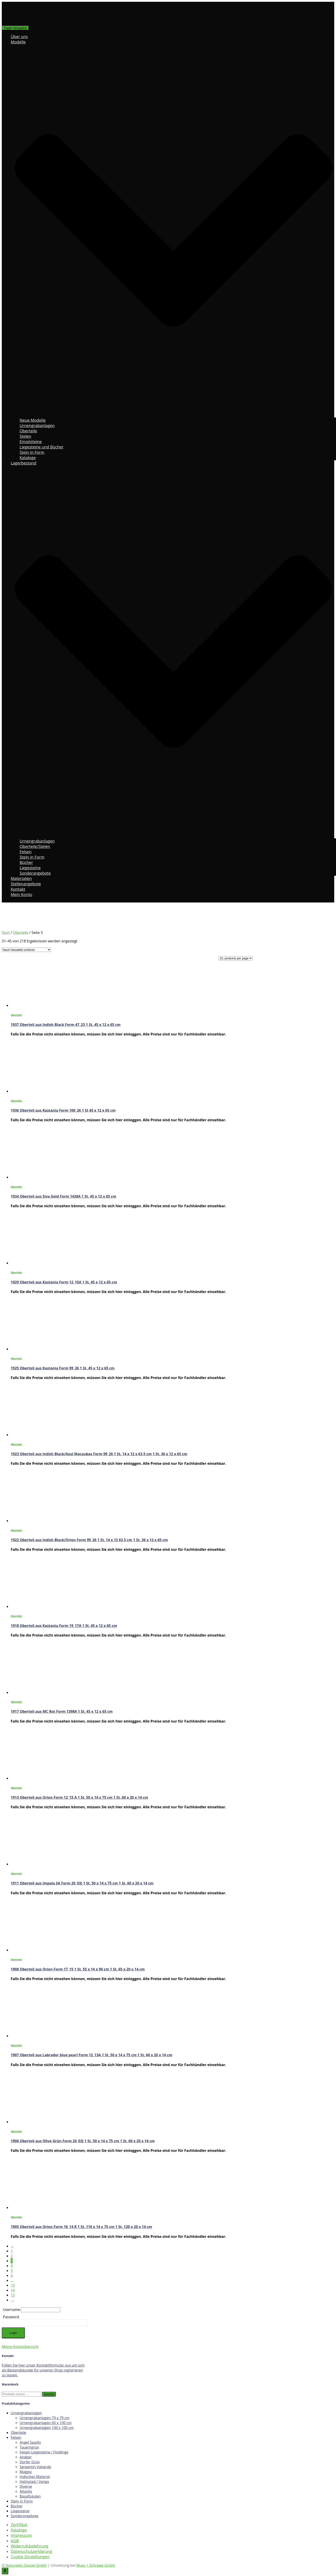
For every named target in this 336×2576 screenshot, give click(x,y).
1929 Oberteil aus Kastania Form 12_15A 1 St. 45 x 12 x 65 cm (64, 1282)
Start (6, 932)
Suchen (49, 2394)
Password (11, 2316)
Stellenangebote (26, 883)
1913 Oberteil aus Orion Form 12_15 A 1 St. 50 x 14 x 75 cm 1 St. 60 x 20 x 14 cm (79, 1797)
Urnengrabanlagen (37, 425)
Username (12, 2309)
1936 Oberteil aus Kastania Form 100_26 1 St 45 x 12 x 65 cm (63, 1110)
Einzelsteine (31, 441)
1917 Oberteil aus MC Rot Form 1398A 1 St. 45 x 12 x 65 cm (62, 1711)
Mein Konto (21, 894)
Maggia (26, 2471)
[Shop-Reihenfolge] (26, 950)
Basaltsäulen (30, 2496)
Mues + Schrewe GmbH (95, 2565)
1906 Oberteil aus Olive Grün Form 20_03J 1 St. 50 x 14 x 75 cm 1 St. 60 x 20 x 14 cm (83, 2140)
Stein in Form (32, 452)
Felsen (26, 851)
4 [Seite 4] (12, 2265)
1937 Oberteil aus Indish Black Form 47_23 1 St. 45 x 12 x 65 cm (66, 1024)
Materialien (21, 878)
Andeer (26, 2457)
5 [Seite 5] (12, 2270)
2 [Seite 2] (12, 2255)
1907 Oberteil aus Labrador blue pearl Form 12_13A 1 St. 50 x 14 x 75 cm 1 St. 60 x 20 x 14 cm (91, 2054)
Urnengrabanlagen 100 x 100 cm (47, 2427)
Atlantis (26, 2491)
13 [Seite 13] (13, 2285)
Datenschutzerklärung (31, 2551)
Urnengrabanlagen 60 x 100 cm (46, 2422)
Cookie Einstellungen (30, 2556)
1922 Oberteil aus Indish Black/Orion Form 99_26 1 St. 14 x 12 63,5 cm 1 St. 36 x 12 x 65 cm (89, 1539)
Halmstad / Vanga (34, 2481)
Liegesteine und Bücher (42, 447)
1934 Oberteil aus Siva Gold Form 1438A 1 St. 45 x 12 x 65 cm (63, 1196)
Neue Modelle (33, 420)
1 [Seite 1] (12, 2251)
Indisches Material (35, 2476)
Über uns (19, 36)
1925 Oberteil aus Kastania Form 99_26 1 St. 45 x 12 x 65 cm (63, 1368)
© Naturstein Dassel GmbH (24, 2565)
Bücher (26, 862)
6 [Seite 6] (12, 2275)
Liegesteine (30, 867)
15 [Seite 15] (13, 2295)
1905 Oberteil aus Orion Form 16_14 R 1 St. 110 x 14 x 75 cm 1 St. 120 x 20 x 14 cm (81, 2226)
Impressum (21, 2535)
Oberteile (28, 431)
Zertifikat (19, 2524)
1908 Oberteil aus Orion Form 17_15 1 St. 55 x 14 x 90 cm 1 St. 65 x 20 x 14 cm (78, 1969)
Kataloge (28, 457)
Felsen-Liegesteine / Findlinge (44, 2452)
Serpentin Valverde (35, 2466)
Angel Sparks (30, 2442)
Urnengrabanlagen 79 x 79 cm (45, 2417)
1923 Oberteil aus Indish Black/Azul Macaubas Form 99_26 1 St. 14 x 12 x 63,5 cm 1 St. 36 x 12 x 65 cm (99, 1453)
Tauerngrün (29, 2447)
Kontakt (18, 889)
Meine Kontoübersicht (20, 2346)
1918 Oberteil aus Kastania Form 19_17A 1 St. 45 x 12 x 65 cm (64, 1625)
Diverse (26, 2486)
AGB (15, 2540)
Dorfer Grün (30, 2461)
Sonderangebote (35, 873)
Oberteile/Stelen (35, 846)
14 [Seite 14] (13, 2290)
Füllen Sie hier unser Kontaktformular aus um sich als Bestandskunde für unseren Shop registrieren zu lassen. (43, 2370)
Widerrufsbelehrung (29, 2546)
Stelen (25, 436)
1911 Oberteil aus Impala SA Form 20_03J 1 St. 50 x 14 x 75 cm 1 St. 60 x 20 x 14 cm (82, 1883)
